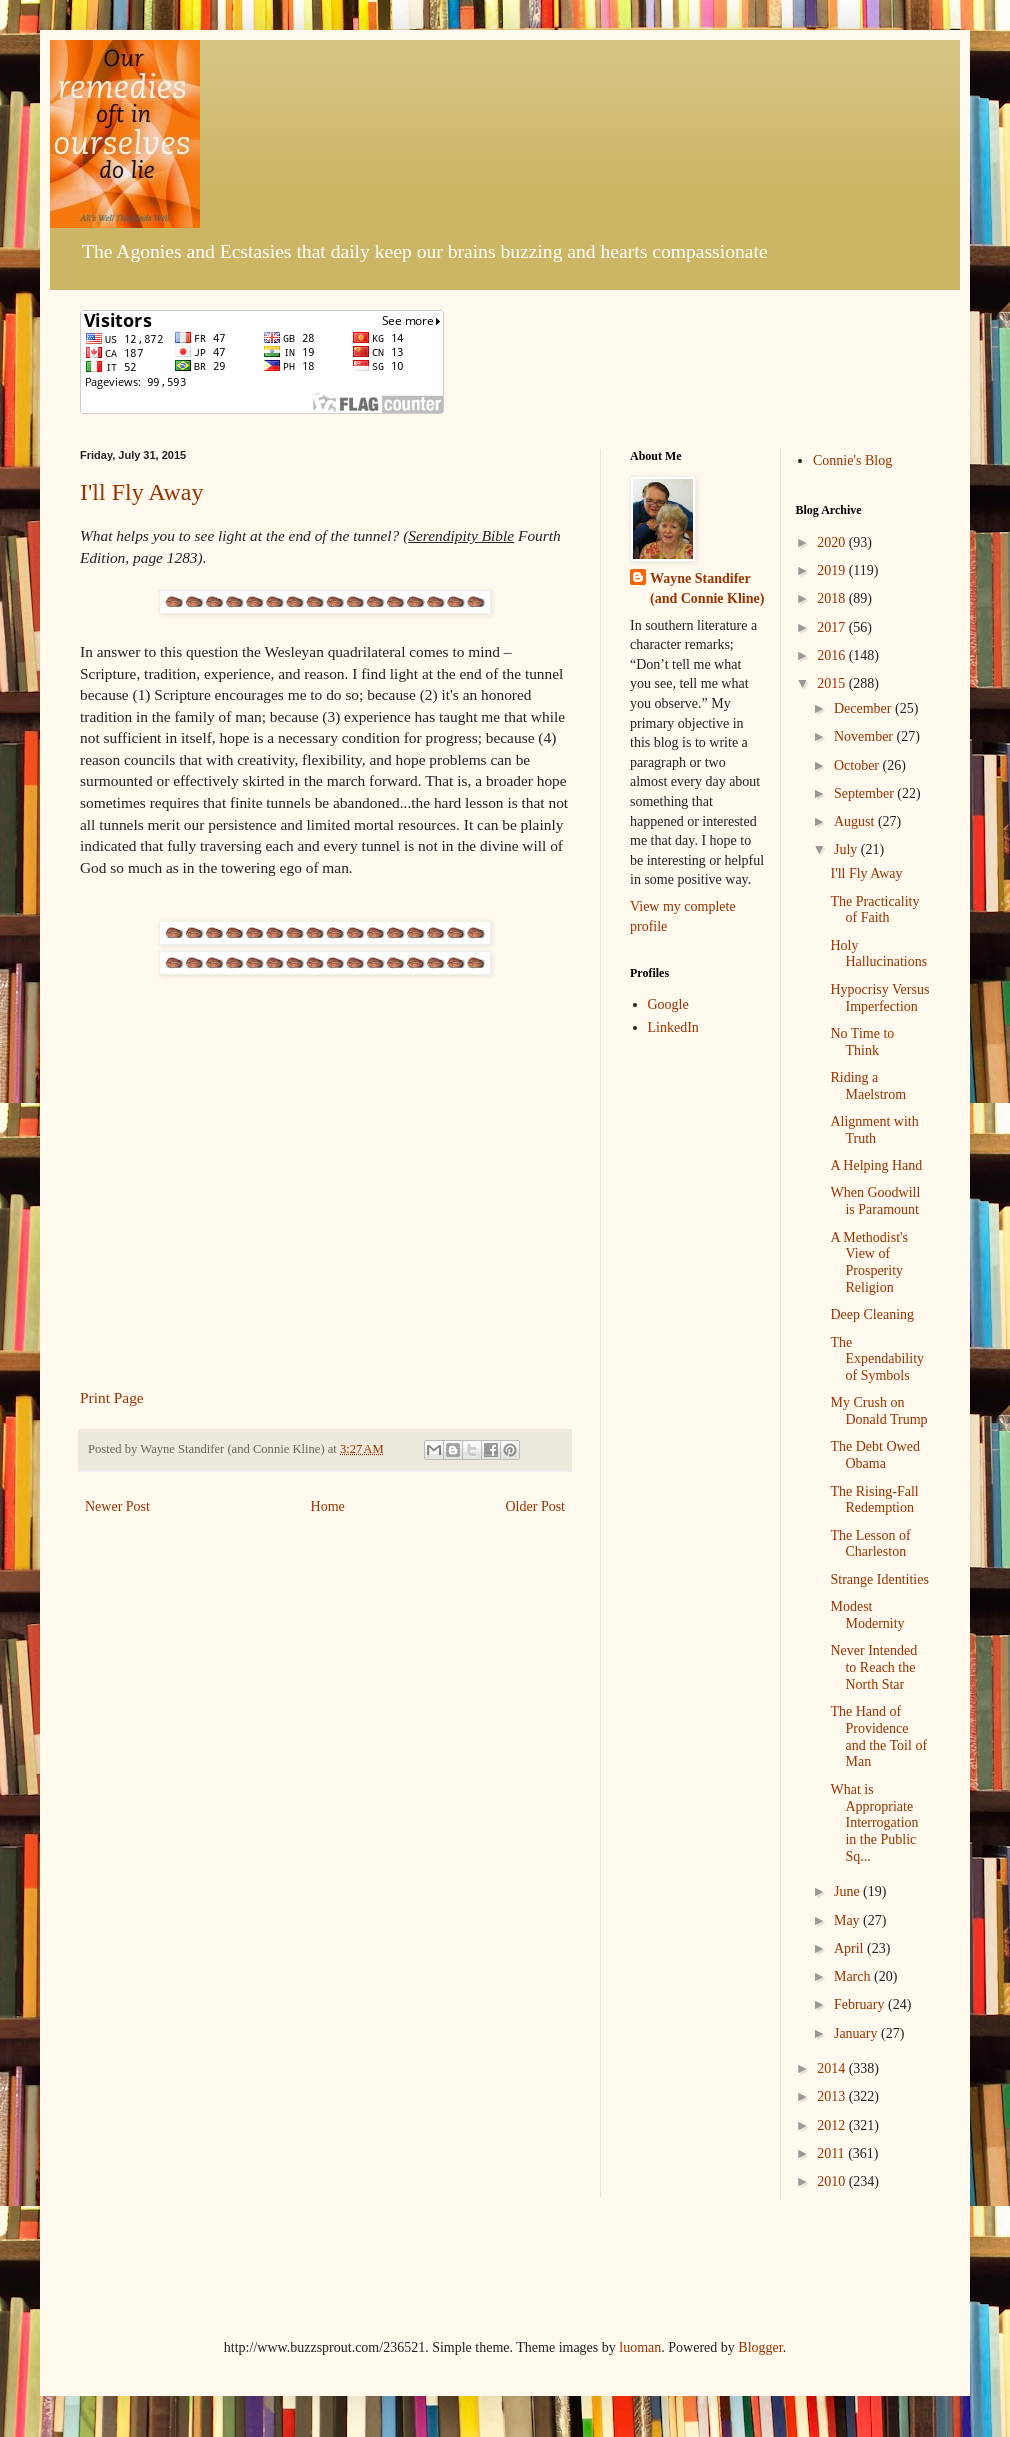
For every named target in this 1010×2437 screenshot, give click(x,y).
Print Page (112, 1397)
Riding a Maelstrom (868, 1086)
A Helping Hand (876, 1165)
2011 (832, 2153)
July (847, 849)
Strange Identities (879, 1579)
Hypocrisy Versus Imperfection (879, 998)
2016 (833, 655)
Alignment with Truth (874, 1130)
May (848, 1920)
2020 (833, 542)
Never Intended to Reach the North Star (873, 1667)
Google (668, 1004)
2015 (833, 683)
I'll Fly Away (141, 492)
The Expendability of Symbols (877, 1359)
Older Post (536, 1506)
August (856, 821)
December (864, 708)
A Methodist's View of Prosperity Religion (869, 1262)
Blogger (760, 2347)
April (850, 1948)
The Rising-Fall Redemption (874, 1500)
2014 (833, 2068)
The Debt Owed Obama (874, 1455)
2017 (833, 627)
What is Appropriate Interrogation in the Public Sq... (874, 1823)
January (857, 2033)
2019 (833, 570)
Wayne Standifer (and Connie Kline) (707, 588)
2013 (833, 2096)
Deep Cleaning (872, 1314)
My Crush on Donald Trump (878, 1411)
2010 (833, 2181)
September (865, 793)
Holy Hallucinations (878, 954)
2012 (833, 2125)
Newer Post (117, 1506)
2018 (833, 598)
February (861, 2004)
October (858, 765)
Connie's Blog (852, 460)
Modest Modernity (867, 1615)
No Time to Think (862, 1042)
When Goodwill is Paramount (875, 1201)
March (854, 1976)
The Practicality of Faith (874, 910)
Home (328, 1506)
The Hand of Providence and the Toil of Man (878, 1736)
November (865, 736)
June (848, 1891)
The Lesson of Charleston (870, 1544)
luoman (640, 2347)
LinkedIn (673, 1027)
